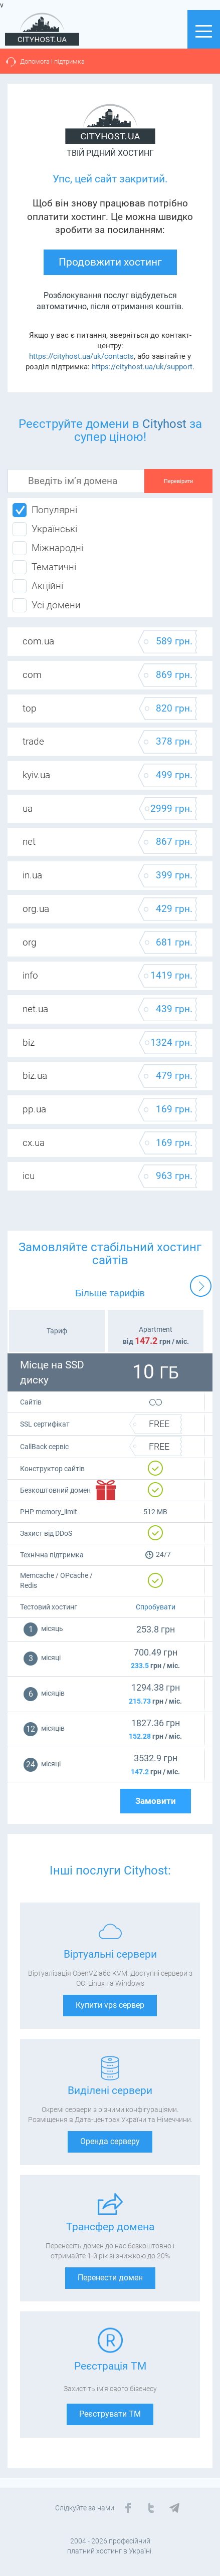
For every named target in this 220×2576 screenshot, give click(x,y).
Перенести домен (110, 2277)
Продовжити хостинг (110, 262)
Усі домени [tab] (47, 605)
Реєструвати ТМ (110, 2414)
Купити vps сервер (110, 2005)
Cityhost (164, 424)
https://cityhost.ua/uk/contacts (81, 356)
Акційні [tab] (38, 586)
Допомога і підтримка (52, 61)
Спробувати (155, 1607)
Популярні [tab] (45, 510)
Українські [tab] (45, 529)
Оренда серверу (110, 2141)
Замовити (155, 1801)
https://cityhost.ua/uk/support (142, 366)
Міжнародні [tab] (48, 548)
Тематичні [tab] (44, 567)
